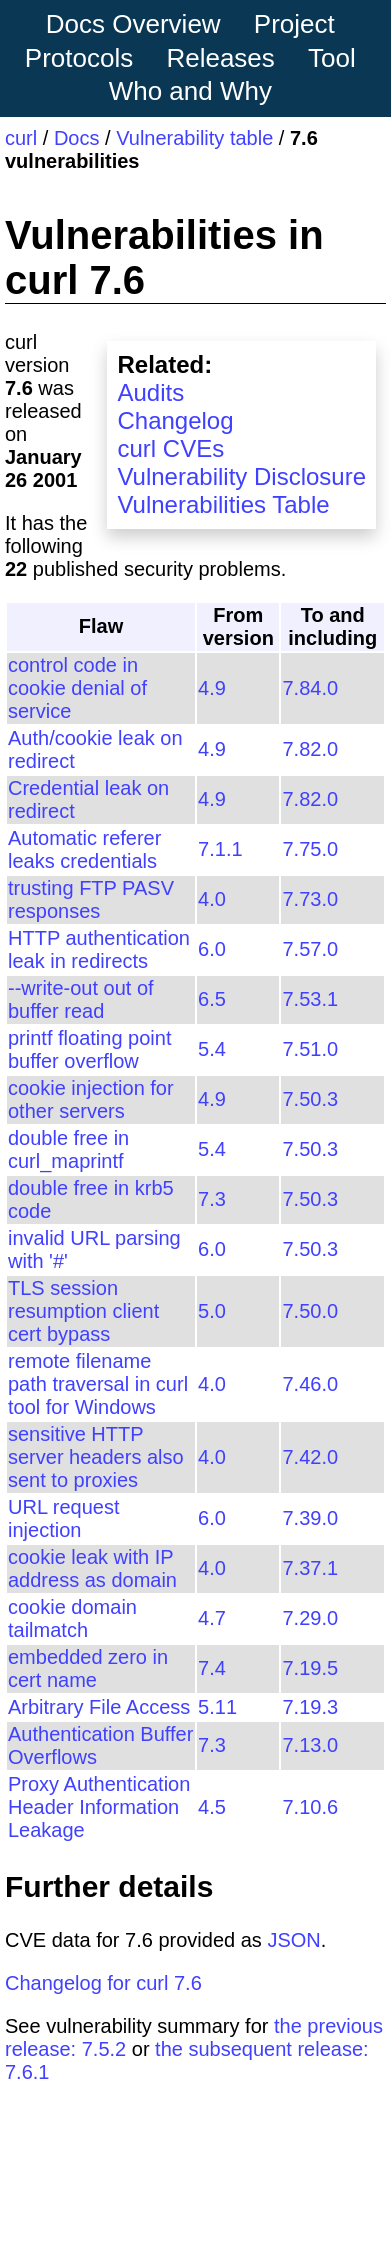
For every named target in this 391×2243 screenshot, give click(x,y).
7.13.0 (310, 1745)
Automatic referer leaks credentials (84, 849)
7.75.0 (310, 849)
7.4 (212, 1668)
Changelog (175, 420)
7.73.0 (310, 899)
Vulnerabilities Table (223, 504)
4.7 (212, 1618)
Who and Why (190, 91)
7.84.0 (310, 688)
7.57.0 (310, 949)
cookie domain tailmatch (72, 1618)
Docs (77, 138)
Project (294, 24)
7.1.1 (220, 849)
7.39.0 (310, 1518)
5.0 (212, 1311)
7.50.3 (310, 1099)
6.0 (212, 949)
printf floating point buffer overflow (89, 1049)
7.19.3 (310, 1707)
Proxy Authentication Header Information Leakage (99, 1807)
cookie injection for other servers (91, 1099)
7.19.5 (310, 1668)
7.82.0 (310, 749)
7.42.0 (310, 1457)
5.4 (212, 1049)
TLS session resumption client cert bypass (83, 1311)
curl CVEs (170, 448)
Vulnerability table (194, 138)
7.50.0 (310, 1311)
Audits (150, 392)
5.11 (217, 1707)
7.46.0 (310, 1384)
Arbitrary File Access (99, 1707)
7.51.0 (310, 1049)
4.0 (212, 899)
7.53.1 (310, 999)
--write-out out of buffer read (81, 999)
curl (21, 138)
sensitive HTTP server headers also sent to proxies (96, 1457)
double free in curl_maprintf (68, 1149)
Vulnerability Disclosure (241, 476)
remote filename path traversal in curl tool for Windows (98, 1384)
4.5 (212, 1807)
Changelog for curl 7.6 (103, 1983)
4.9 (212, 688)
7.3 (212, 1199)
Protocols (79, 58)
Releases (220, 58)
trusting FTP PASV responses (91, 899)
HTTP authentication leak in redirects (99, 949)
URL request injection (64, 1518)
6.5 (212, 999)
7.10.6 (310, 1807)
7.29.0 (310, 1618)
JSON (293, 1940)
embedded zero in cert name (88, 1668)
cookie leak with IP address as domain (92, 1568)
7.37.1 (310, 1568)
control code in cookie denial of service (77, 688)
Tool (332, 58)
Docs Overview (133, 24)
